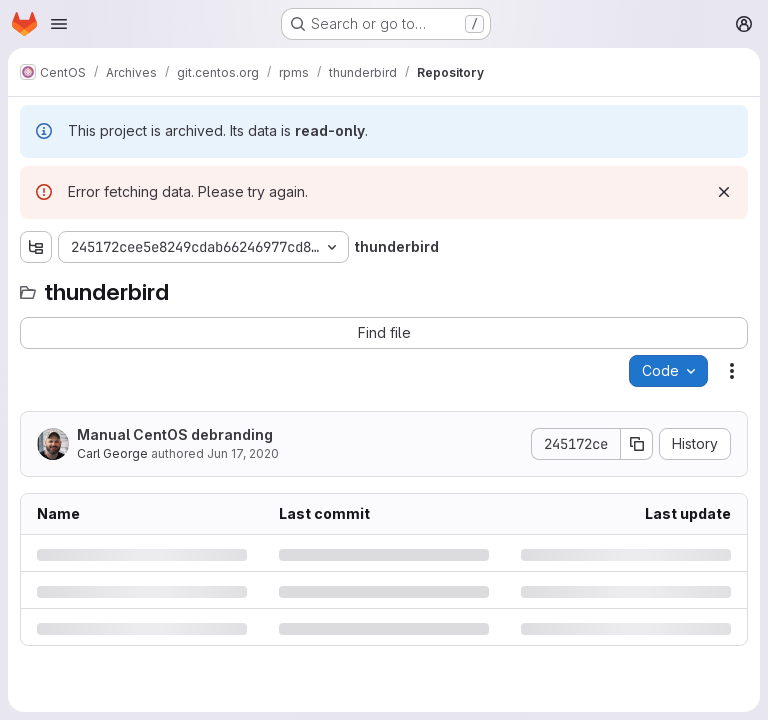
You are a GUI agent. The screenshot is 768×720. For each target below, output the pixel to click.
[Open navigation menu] (59, 24)
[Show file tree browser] (36, 247)
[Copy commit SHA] (637, 444)
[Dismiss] (724, 192)
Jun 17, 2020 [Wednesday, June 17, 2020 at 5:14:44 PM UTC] (243, 453)
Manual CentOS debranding (175, 434)
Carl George (112, 453)
